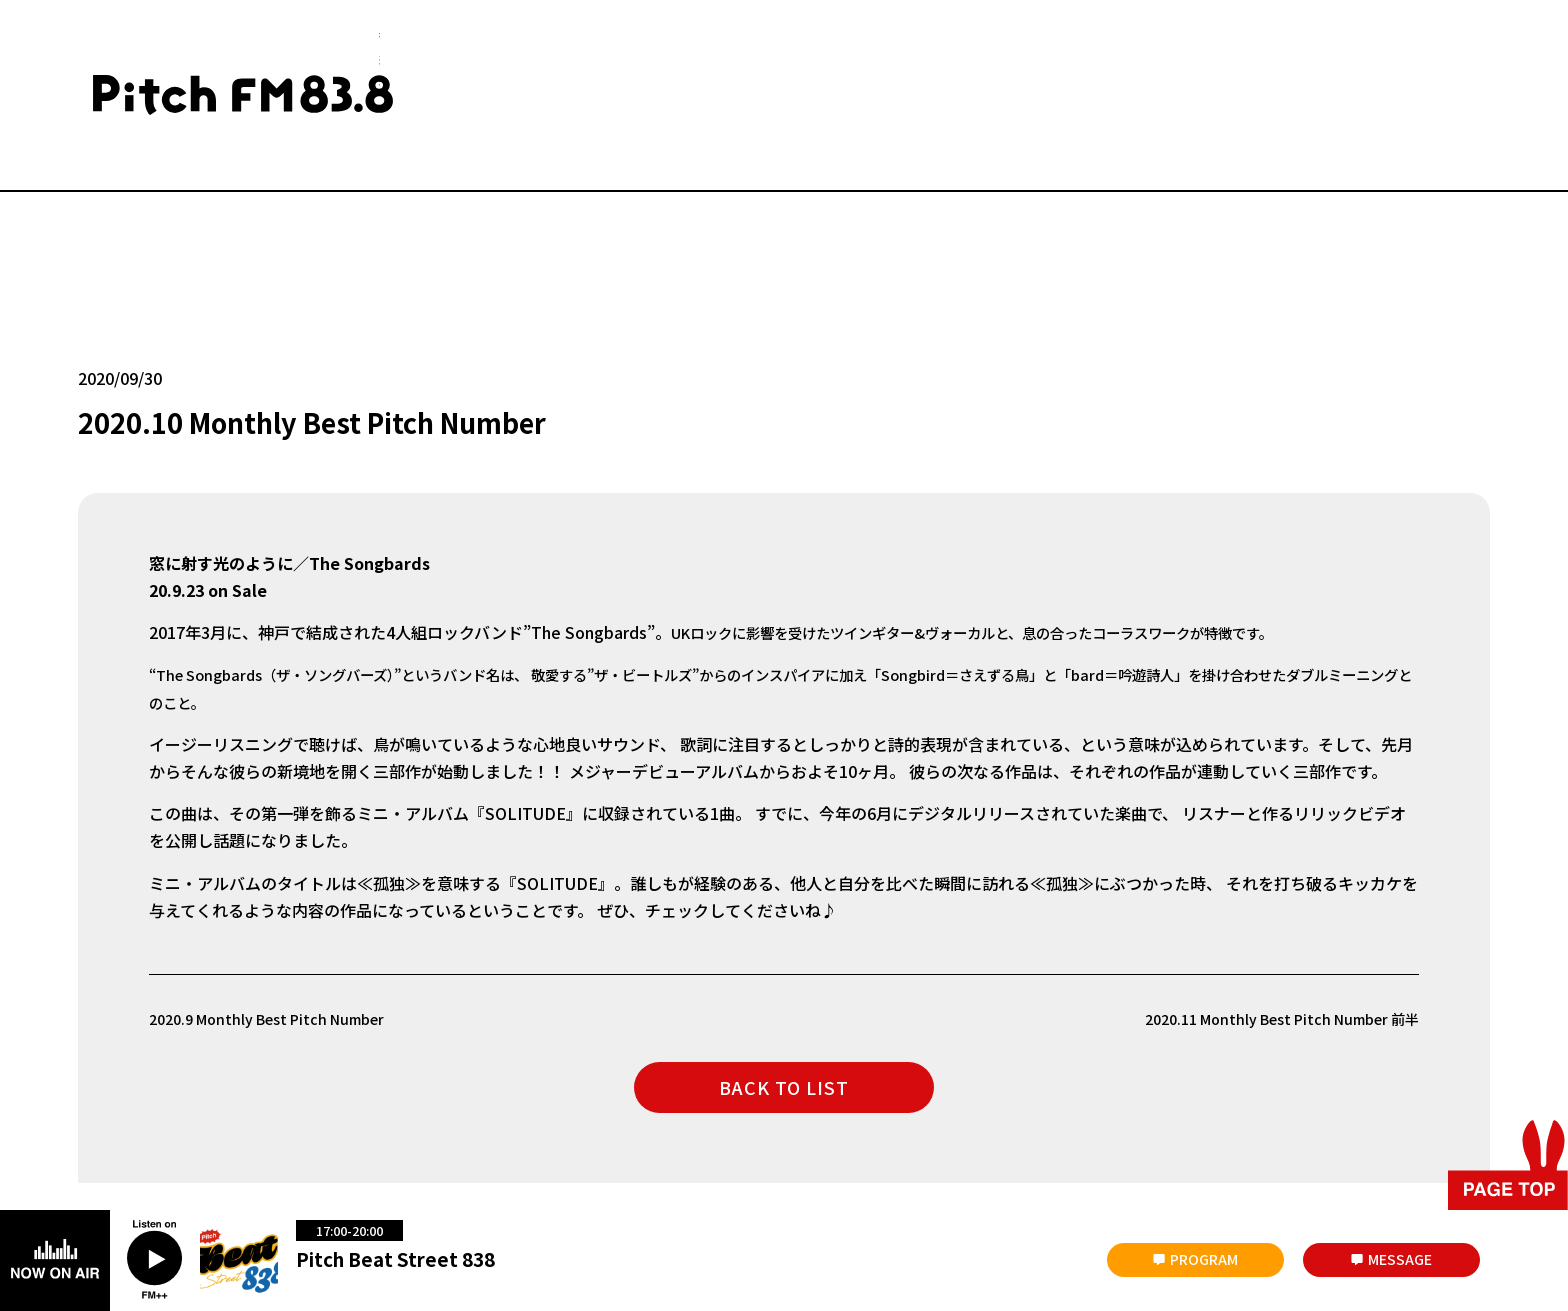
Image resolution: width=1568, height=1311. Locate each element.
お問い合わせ (331, 1139)
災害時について (120, 1139)
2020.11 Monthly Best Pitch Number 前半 (1264, 915)
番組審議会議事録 (457, 1139)
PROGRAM (1204, 1259)
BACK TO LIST (784, 984)
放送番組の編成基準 (602, 1139)
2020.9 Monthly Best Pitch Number (281, 915)
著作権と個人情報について (770, 1139)
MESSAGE (1400, 1259)
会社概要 (229, 1139)
